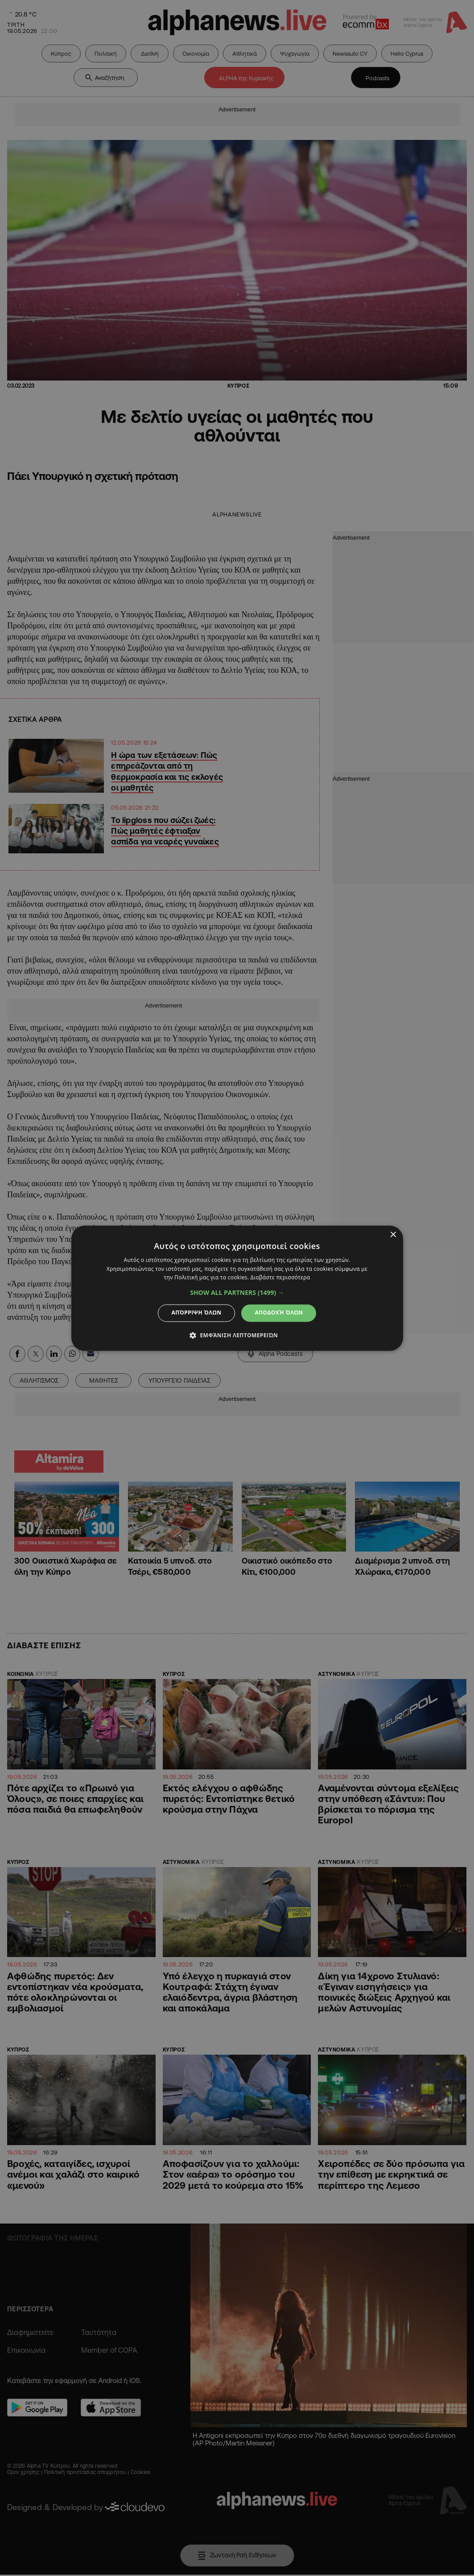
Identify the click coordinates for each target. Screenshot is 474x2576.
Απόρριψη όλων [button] (197, 1313)
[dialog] (237, 1288)
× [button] (393, 1235)
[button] (237, 1293)
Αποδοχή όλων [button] (279, 1313)
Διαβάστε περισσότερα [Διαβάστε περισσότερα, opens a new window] (280, 1278)
